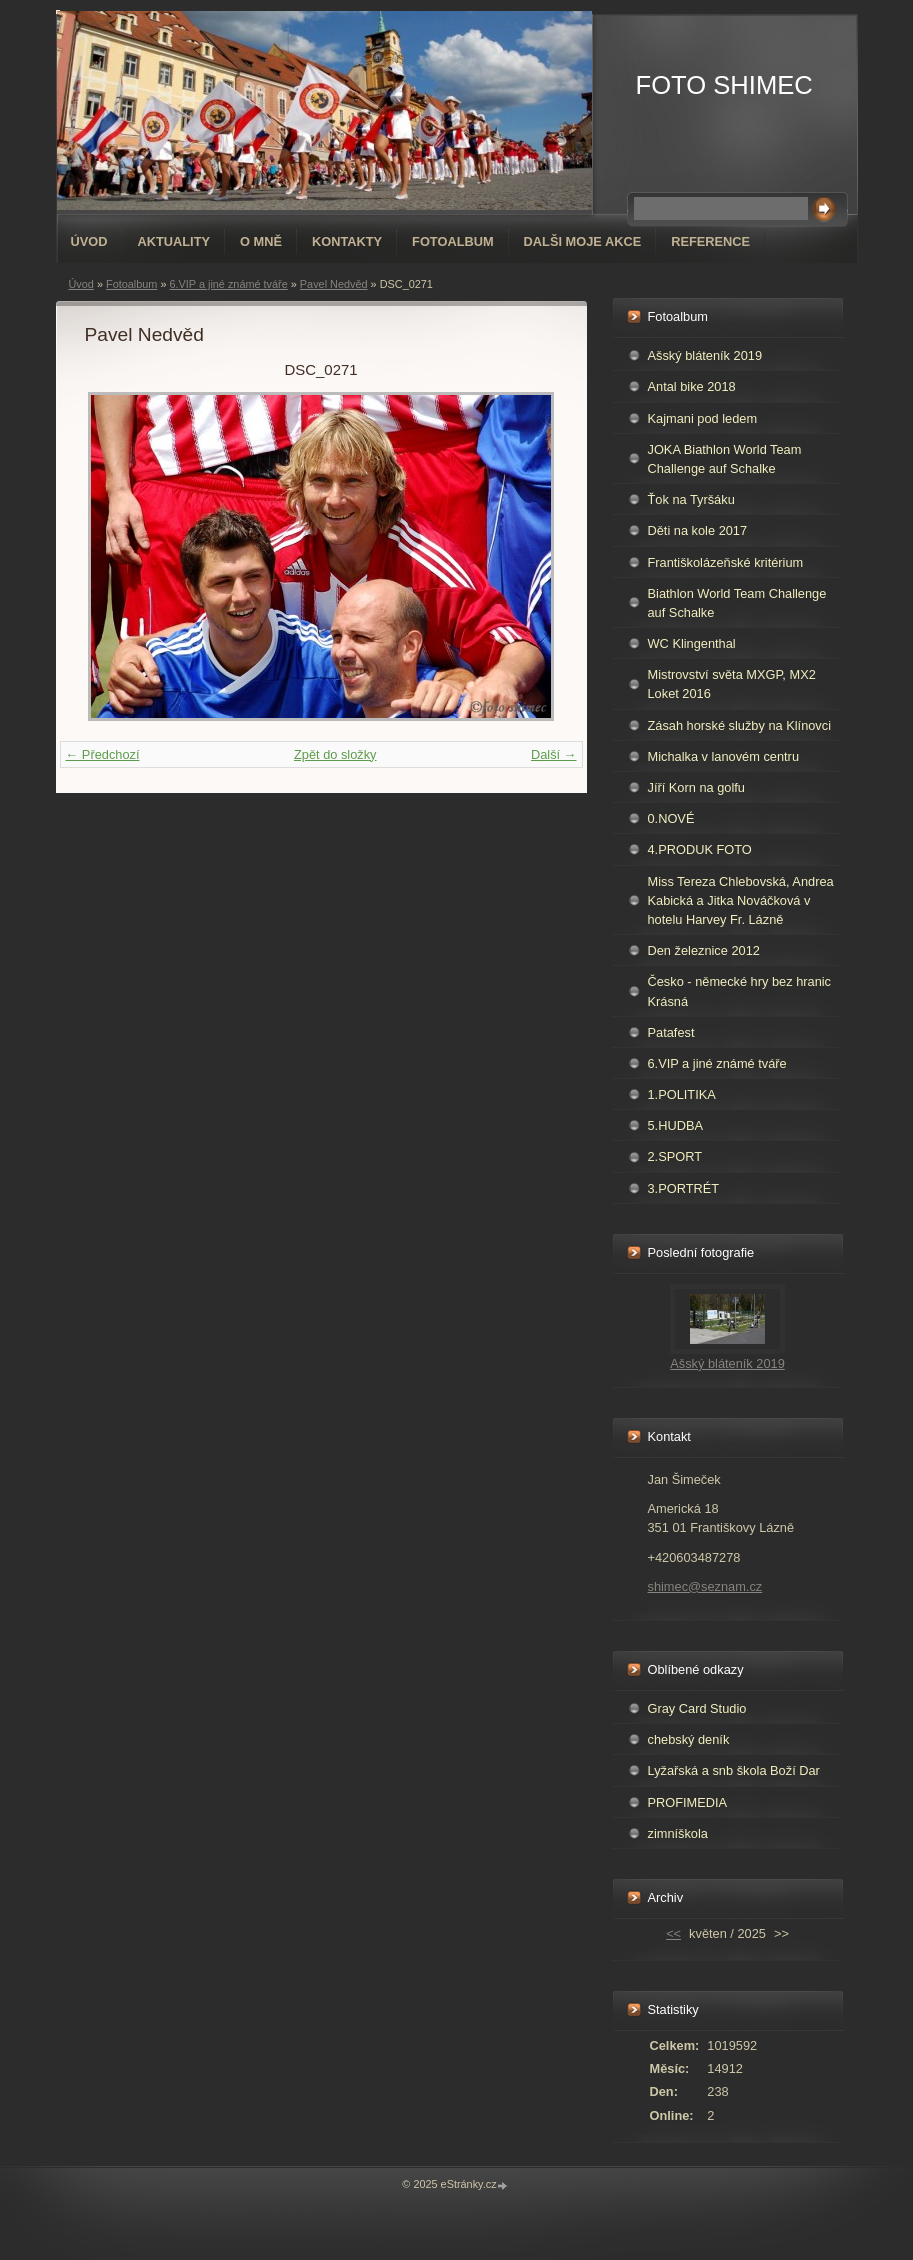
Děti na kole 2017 (698, 530)
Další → (554, 754)
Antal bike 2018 (692, 386)
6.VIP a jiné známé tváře (228, 284)
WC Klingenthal (692, 643)
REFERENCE (710, 241)
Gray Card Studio (697, 1708)
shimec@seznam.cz (705, 1586)
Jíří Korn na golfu (696, 787)
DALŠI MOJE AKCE (583, 241)
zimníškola (678, 1833)
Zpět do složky (335, 754)
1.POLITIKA (682, 1094)
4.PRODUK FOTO (700, 849)
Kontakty (347, 241)
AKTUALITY (173, 241)
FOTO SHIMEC (724, 85)
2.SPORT (675, 1156)
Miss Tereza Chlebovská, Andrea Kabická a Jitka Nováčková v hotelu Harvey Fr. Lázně (741, 900)
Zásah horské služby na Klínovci (740, 725)
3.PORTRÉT (684, 1188)
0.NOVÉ (671, 818)
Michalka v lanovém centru (724, 756)
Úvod (89, 241)
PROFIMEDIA (688, 1802)
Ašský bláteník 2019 (705, 355)
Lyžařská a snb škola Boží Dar (734, 1770)
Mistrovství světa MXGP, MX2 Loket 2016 (732, 684)
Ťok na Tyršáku (691, 499)
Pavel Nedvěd (334, 284)
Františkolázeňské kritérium (726, 562)
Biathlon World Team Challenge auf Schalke (737, 603)
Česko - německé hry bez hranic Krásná (740, 991)
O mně (261, 241)
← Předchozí (103, 754)
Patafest (671, 1032)
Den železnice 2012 (704, 950)
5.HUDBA (675, 1125)
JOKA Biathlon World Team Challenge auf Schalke (725, 459)
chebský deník (689, 1739)
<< (673, 1933)
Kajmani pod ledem (703, 418)
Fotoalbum (453, 241)
